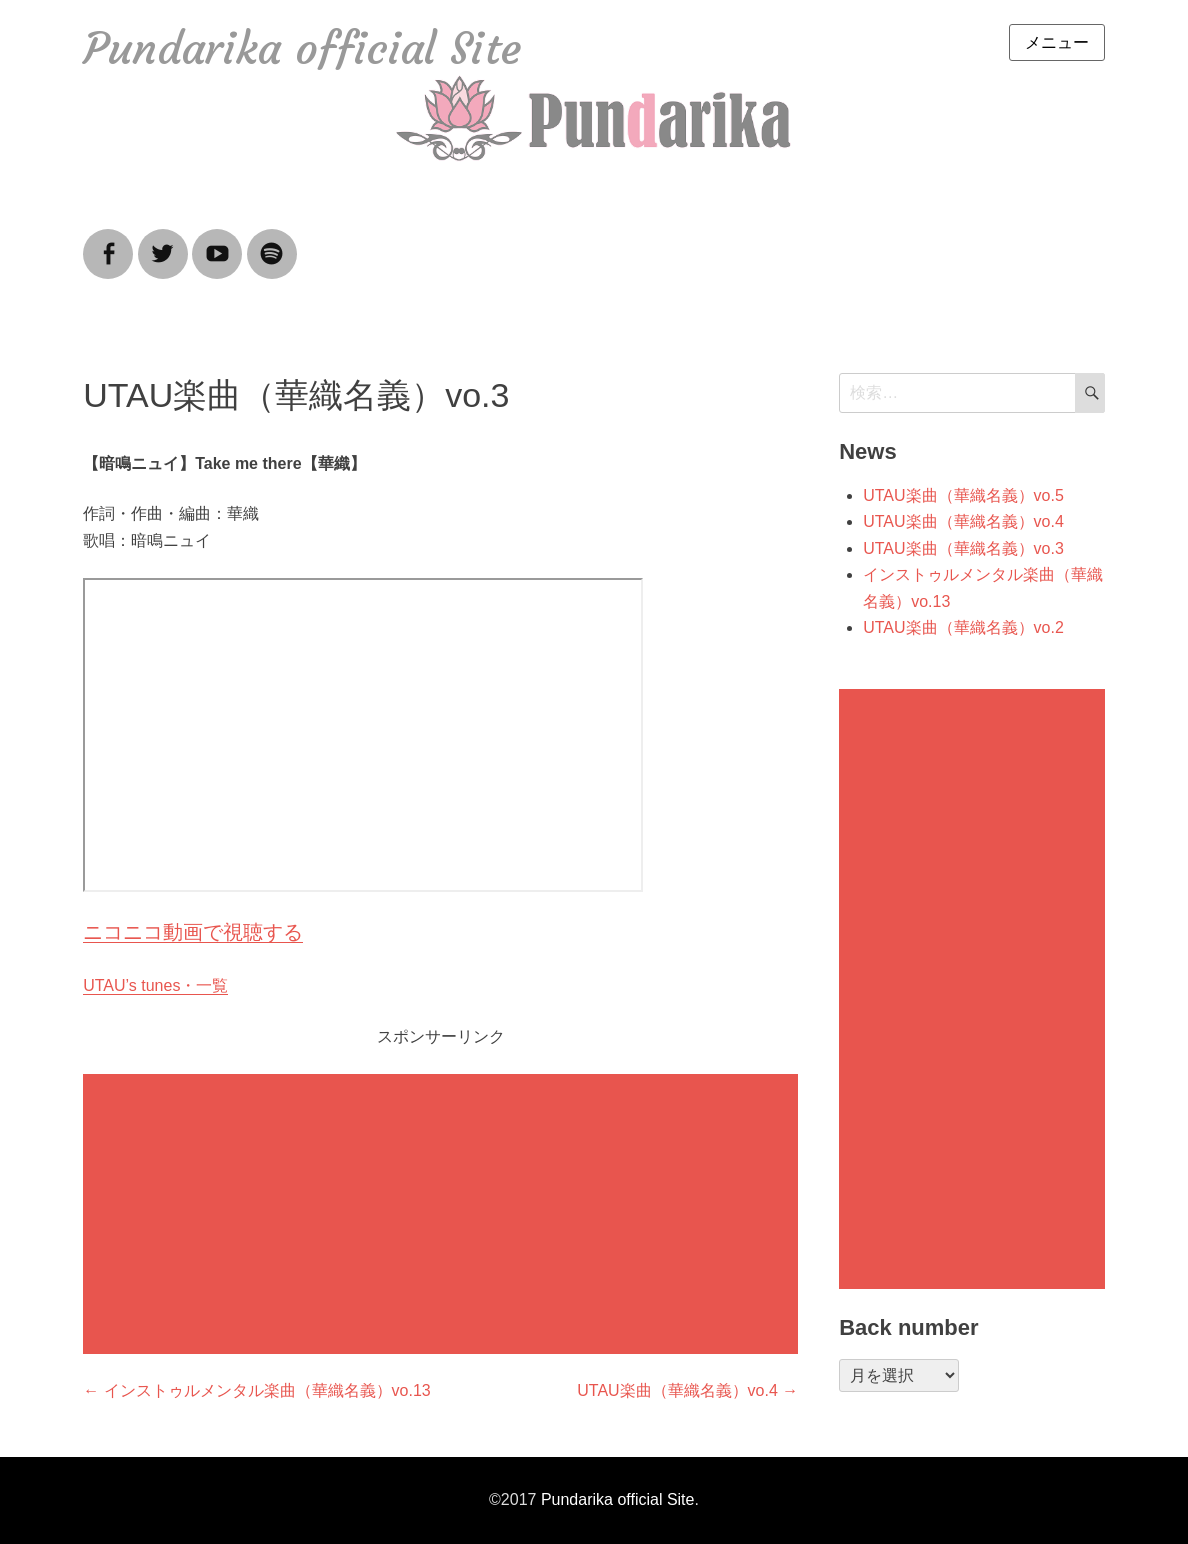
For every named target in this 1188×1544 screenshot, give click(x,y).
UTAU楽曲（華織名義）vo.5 (963, 495)
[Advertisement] (444, 1216)
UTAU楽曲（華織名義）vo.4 (963, 521)
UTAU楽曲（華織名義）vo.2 (963, 627)
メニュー (1057, 42)
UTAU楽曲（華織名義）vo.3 (963, 548)
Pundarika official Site (302, 48)
